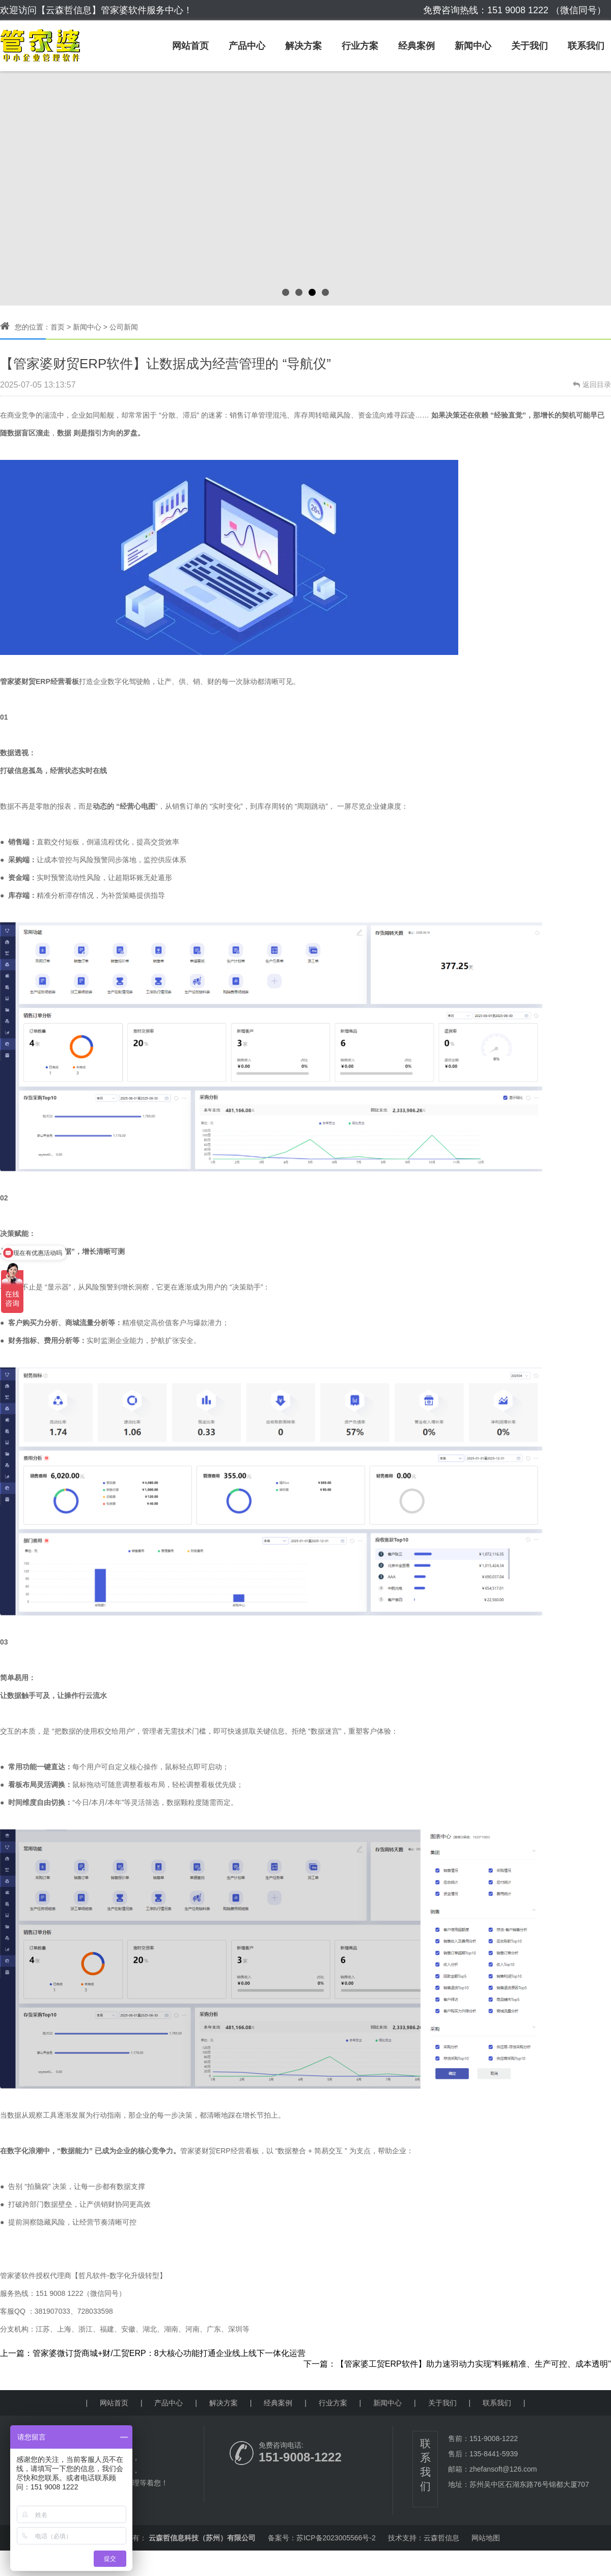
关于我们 (529, 46)
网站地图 (485, 2538)
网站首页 (190, 46)
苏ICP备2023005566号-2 (336, 2538)
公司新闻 (123, 327)
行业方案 (360, 46)
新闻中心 (473, 46)
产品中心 (247, 46)
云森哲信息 (441, 2538)
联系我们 (586, 46)
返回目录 (592, 384)
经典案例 (416, 46)
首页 (57, 327)
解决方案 (303, 46)
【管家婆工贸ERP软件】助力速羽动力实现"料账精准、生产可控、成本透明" (473, 2364)
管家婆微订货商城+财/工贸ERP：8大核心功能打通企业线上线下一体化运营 (169, 2353)
